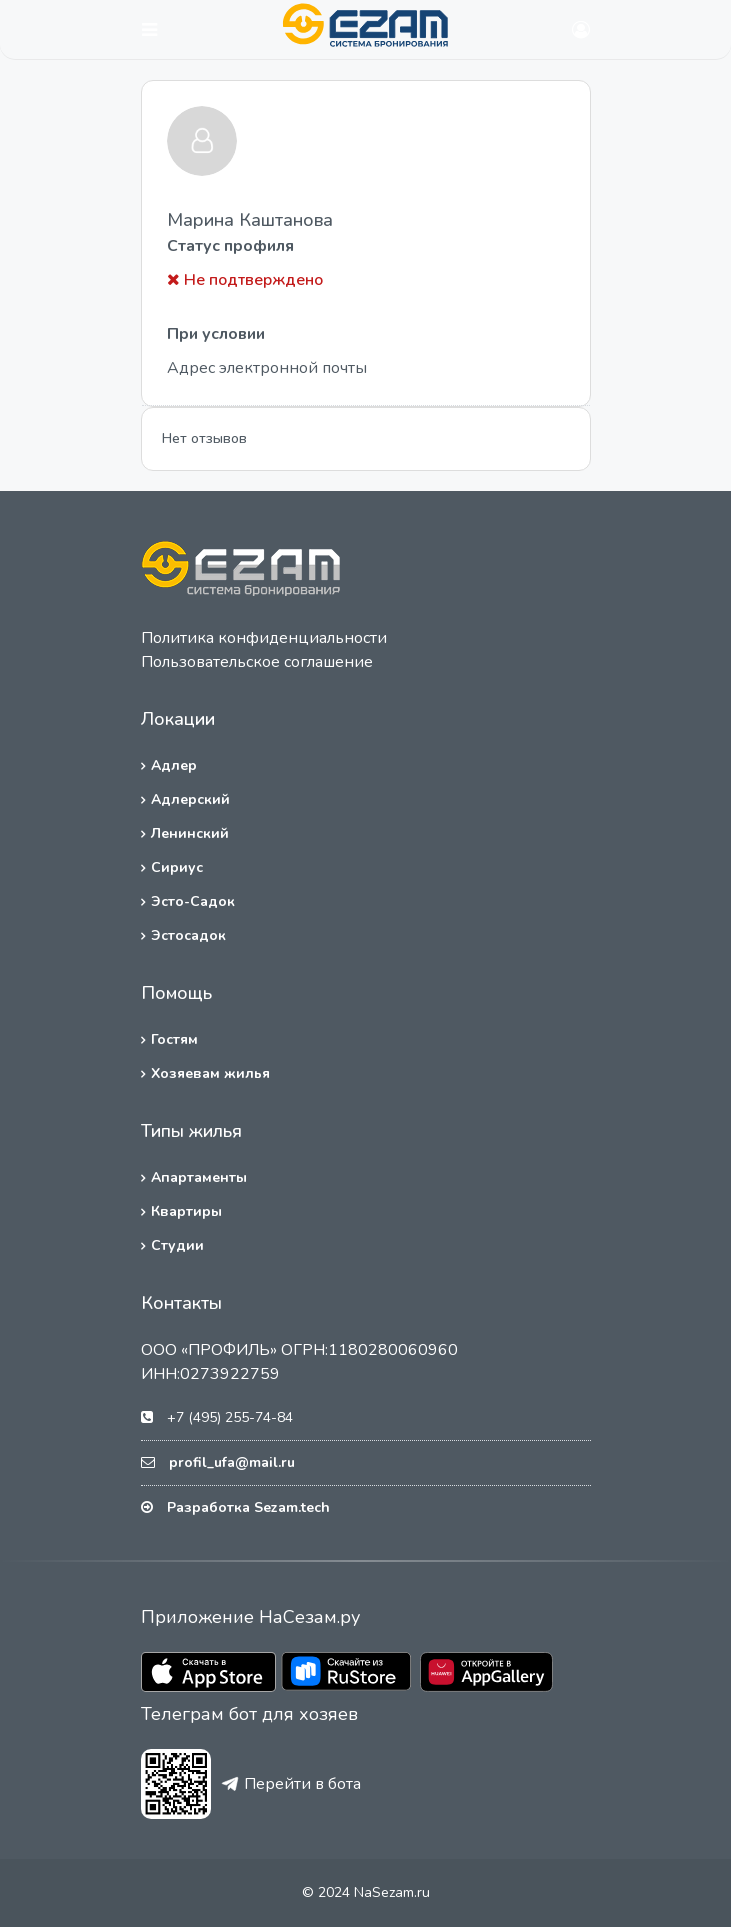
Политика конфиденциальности (264, 638)
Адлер (174, 765)
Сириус (177, 867)
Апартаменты (199, 1177)
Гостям (174, 1039)
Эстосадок (188, 935)
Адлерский (190, 799)
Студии (177, 1245)
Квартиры (186, 1211)
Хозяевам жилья (210, 1073)
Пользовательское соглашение (257, 662)
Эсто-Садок (193, 901)
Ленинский (190, 833)
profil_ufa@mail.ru (232, 1462)
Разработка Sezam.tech (248, 1507)
